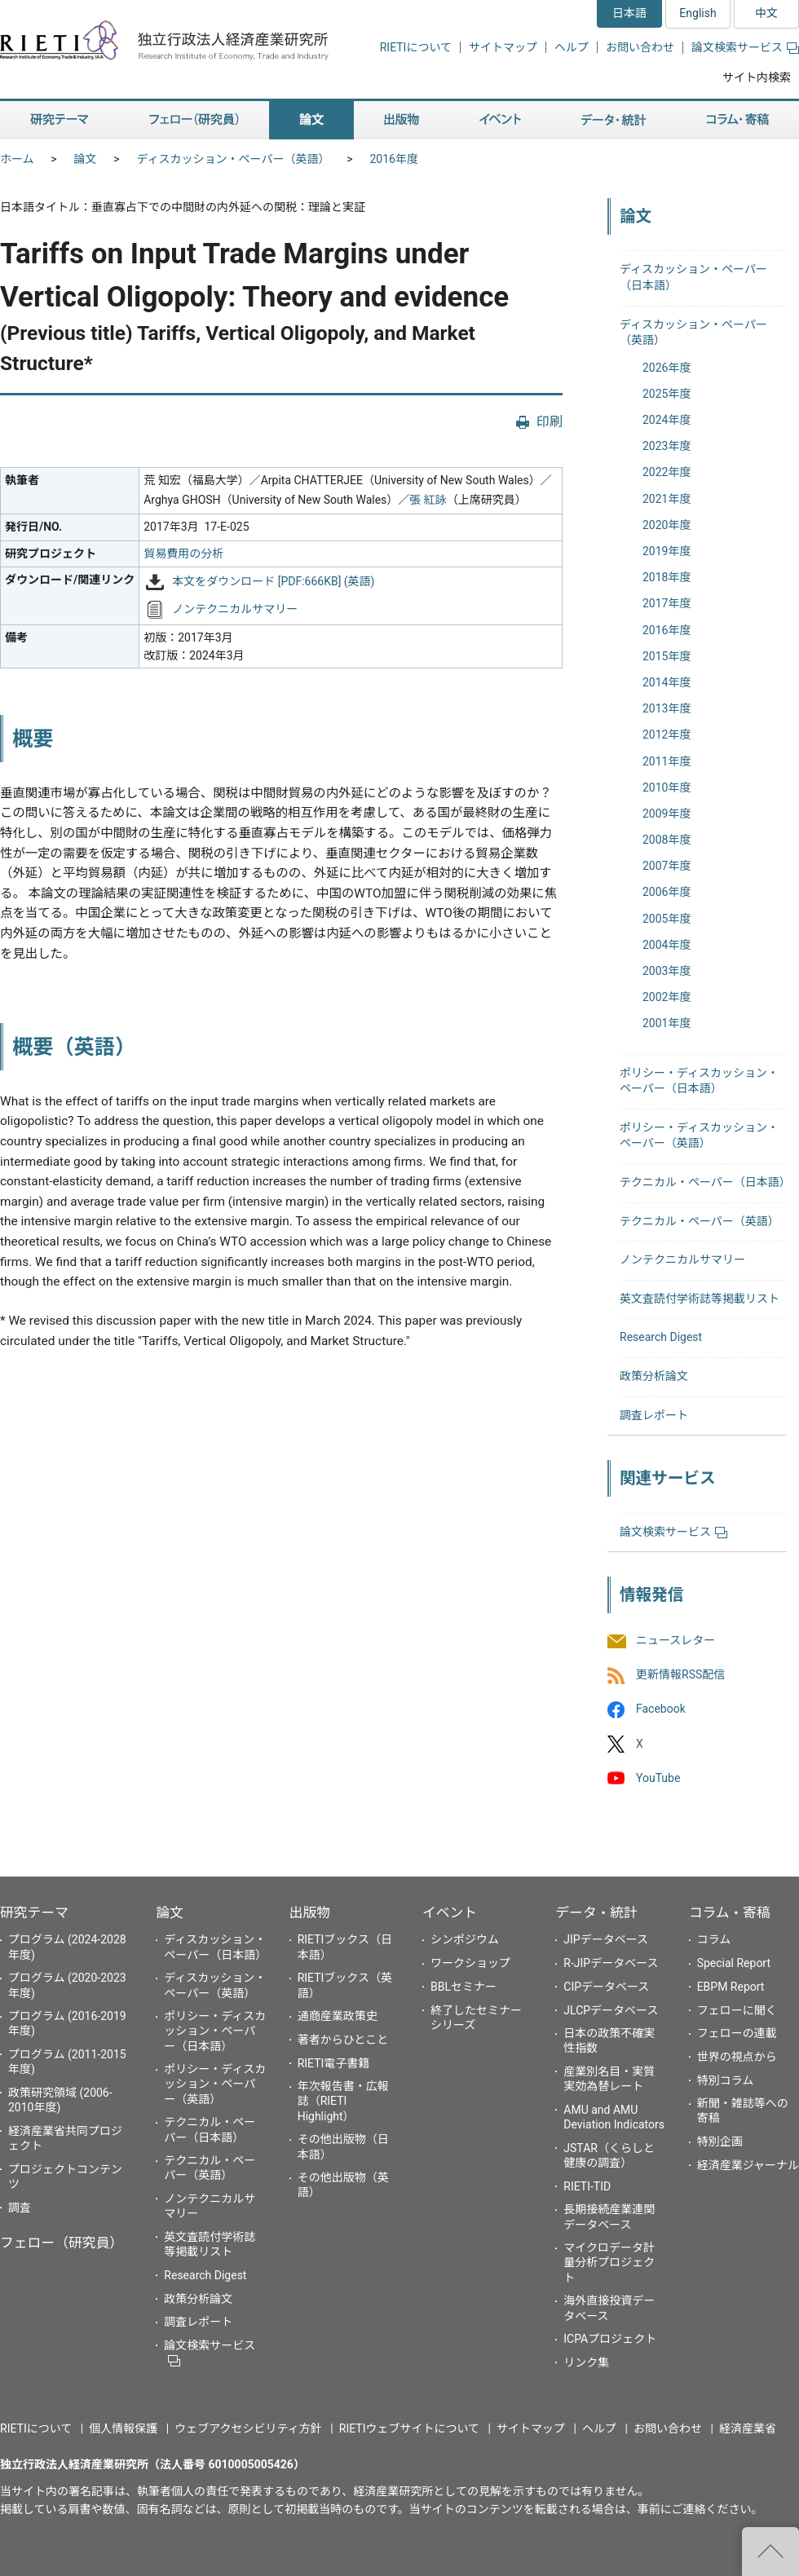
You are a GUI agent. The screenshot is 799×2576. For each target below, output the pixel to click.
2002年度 (666, 996)
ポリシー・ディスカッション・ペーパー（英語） (215, 2083)
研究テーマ (34, 1912)
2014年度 (666, 682)
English (697, 13)
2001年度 (666, 1023)
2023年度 (666, 445)
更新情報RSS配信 (680, 1675)
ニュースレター (675, 1640)
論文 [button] (311, 120)
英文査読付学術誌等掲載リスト (699, 1298)
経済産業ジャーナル (748, 2165)
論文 (85, 158)
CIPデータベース (606, 1986)
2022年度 (666, 472)
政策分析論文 (654, 1376)
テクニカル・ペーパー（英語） (699, 1221)
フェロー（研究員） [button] (194, 120)
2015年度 (666, 656)
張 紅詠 (427, 499)
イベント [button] (500, 120)
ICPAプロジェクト (609, 2338)
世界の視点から (737, 2056)
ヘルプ (571, 47)
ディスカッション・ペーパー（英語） (233, 158)
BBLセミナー (463, 1986)
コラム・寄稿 (729, 1912)
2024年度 (666, 419)
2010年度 (666, 787)
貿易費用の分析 (183, 553)
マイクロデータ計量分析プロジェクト (609, 2262)
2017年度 (666, 603)
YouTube (658, 1777)
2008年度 (666, 839)
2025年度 (666, 393)
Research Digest (661, 1336)
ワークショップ (470, 1962)
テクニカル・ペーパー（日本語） (705, 1182)
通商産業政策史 (337, 2015)
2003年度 (666, 970)
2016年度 (393, 158)
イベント (449, 1912)
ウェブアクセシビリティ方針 (247, 2428)
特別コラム (725, 2080)
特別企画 (720, 2141)
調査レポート (654, 1415)
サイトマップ (503, 47)
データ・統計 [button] (614, 120)
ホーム (17, 158)
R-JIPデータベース (610, 1962)
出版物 (309, 1912)
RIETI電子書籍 (334, 2063)
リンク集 (586, 2362)
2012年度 (666, 734)
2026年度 (666, 367)
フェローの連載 (737, 2033)
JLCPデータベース (610, 2010)
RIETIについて (416, 47)
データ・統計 (596, 1912)
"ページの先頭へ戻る (770, 2551)
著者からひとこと (343, 2039)
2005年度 (666, 918)
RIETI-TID (587, 2186)
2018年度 (666, 577)
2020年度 (666, 525)
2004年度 (666, 944)
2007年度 (666, 865)
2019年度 (666, 551)
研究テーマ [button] (59, 120)
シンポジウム (464, 1939)
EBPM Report (731, 1986)
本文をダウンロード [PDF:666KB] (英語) (273, 582)
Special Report (733, 1962)
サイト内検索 (756, 77)
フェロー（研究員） (61, 2242)
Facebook (661, 1709)
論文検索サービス (745, 47)
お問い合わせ (640, 47)
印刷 (549, 422)
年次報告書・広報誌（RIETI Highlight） (343, 2101)
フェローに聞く (737, 2010)
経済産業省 (747, 2428)
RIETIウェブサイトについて (409, 2428)
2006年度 (666, 891)
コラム (714, 1939)
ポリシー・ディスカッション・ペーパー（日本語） (215, 2030)
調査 (19, 2207)
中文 (766, 13)
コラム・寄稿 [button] (738, 120)
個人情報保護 (123, 2428)
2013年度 (666, 708)
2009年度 (666, 813)
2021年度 (666, 498)
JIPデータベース (605, 1939)
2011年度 (666, 761)
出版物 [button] (401, 120)
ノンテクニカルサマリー (235, 608)
